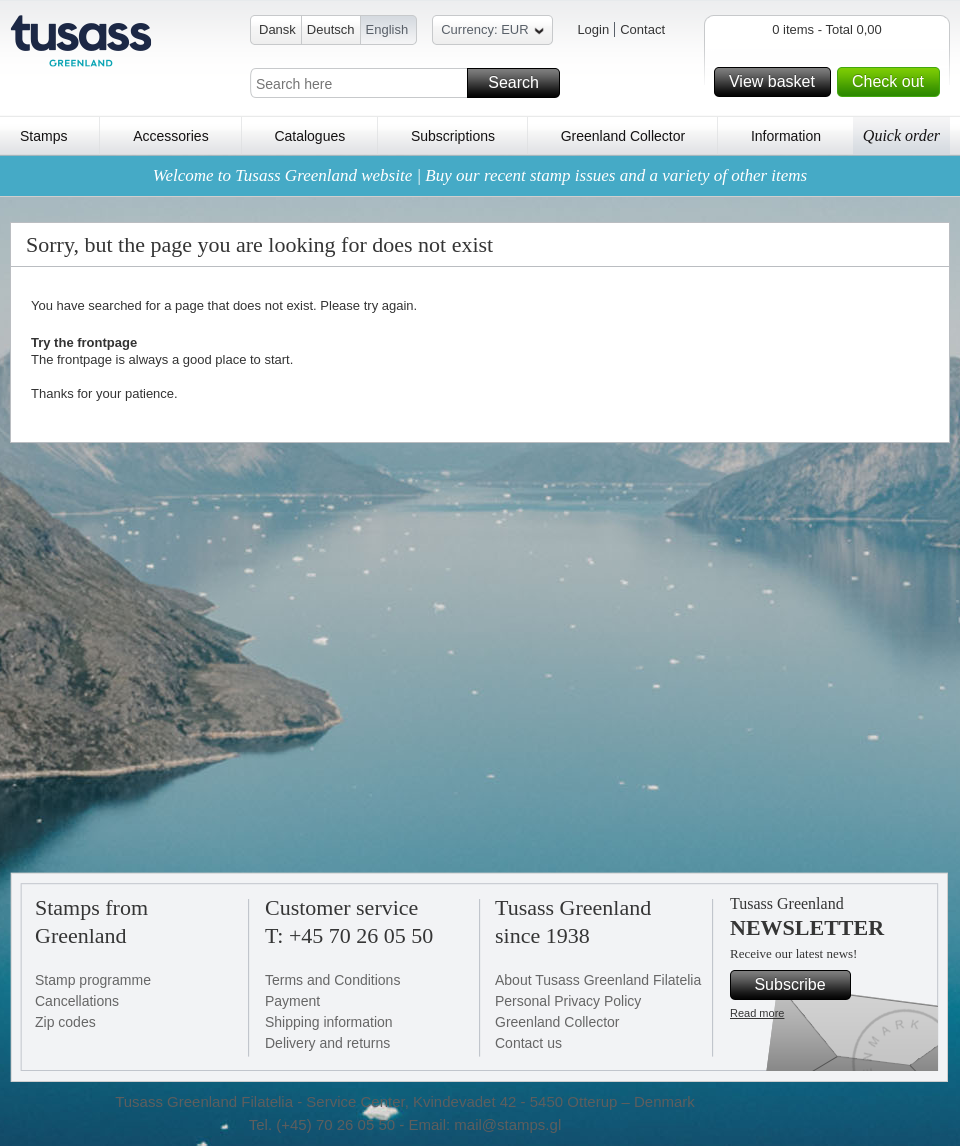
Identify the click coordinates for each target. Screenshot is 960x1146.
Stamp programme (93, 980)
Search (521, 83)
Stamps (43, 136)
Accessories (170, 136)
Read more (757, 1013)
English (387, 29)
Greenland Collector (623, 136)
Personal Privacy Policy (568, 1001)
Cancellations (77, 1001)
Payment (292, 1001)
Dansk (277, 29)
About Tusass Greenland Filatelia (598, 980)
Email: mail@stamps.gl (484, 1124)
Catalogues (309, 136)
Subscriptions (453, 136)
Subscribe (799, 985)
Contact (642, 29)
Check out (893, 82)
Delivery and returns (327, 1043)
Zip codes (65, 1022)
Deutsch (331, 29)
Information (786, 136)
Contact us (528, 1043)
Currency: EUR (492, 32)
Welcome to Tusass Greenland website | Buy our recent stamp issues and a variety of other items (480, 175)
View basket (777, 82)
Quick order (901, 135)
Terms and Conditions (332, 980)
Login (593, 29)
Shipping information (329, 1022)
